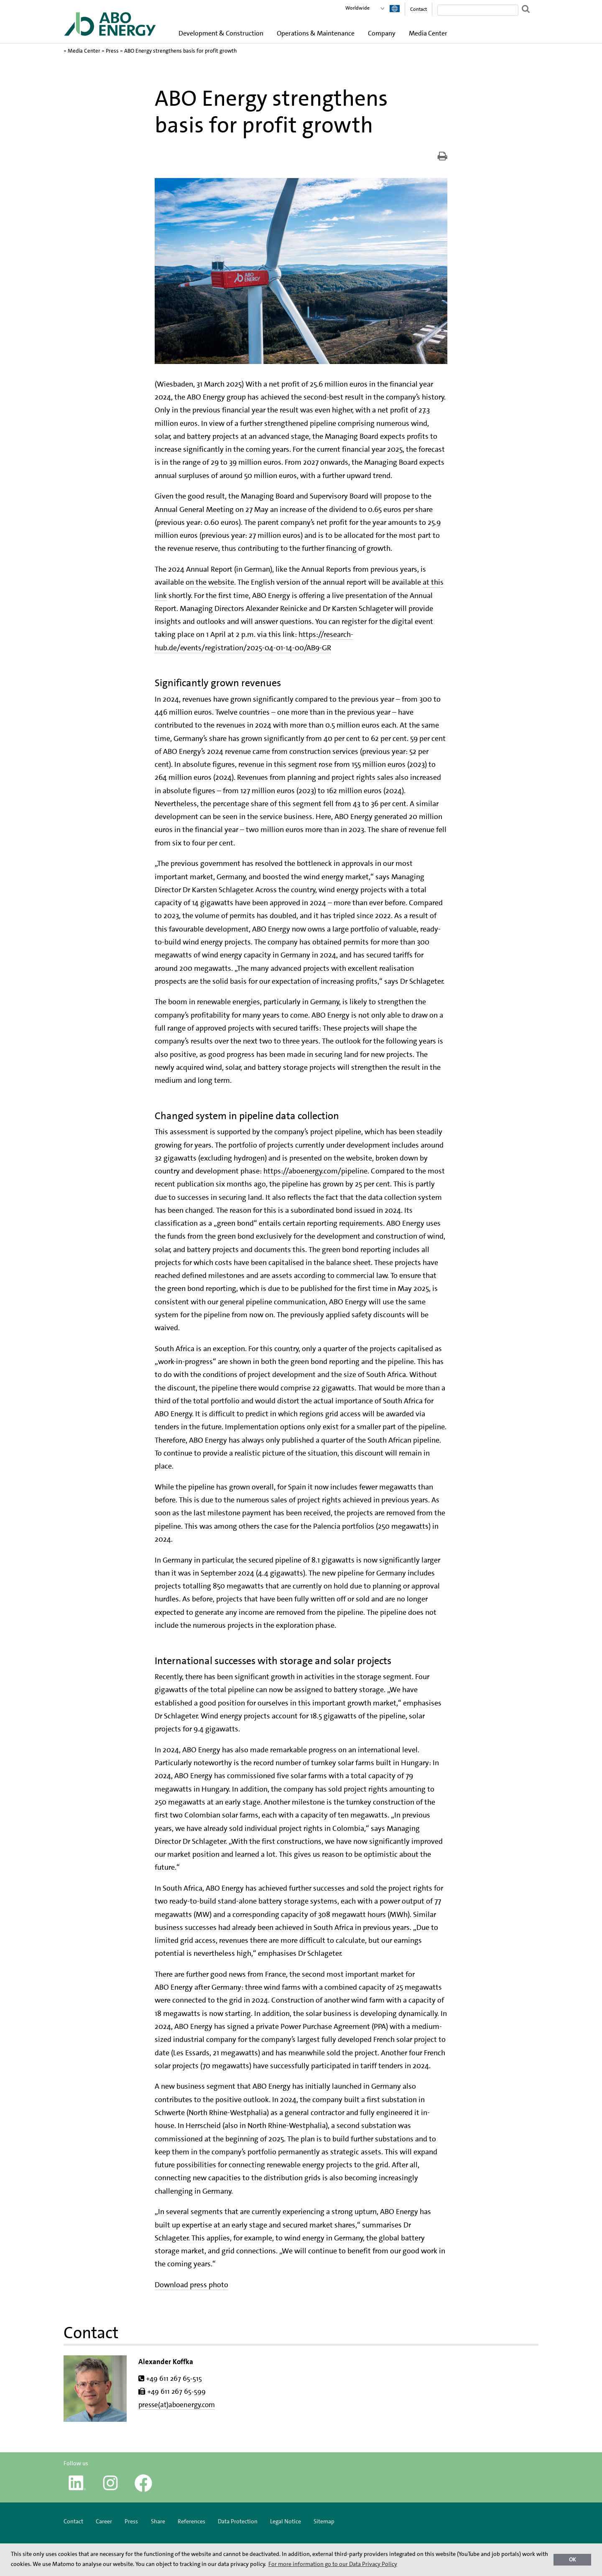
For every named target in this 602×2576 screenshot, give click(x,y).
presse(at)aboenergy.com (176, 2404)
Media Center (428, 33)
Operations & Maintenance (316, 33)
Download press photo (191, 2285)
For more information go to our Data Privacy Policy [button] (332, 2564)
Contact (418, 9)
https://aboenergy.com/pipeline (315, 1171)
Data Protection (238, 2521)
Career (104, 2521)
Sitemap (324, 2521)
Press (112, 50)
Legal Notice (285, 2521)
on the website (210, 582)
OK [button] (572, 2559)
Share (158, 2521)
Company (381, 33)
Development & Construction (221, 33)
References (191, 2521)
